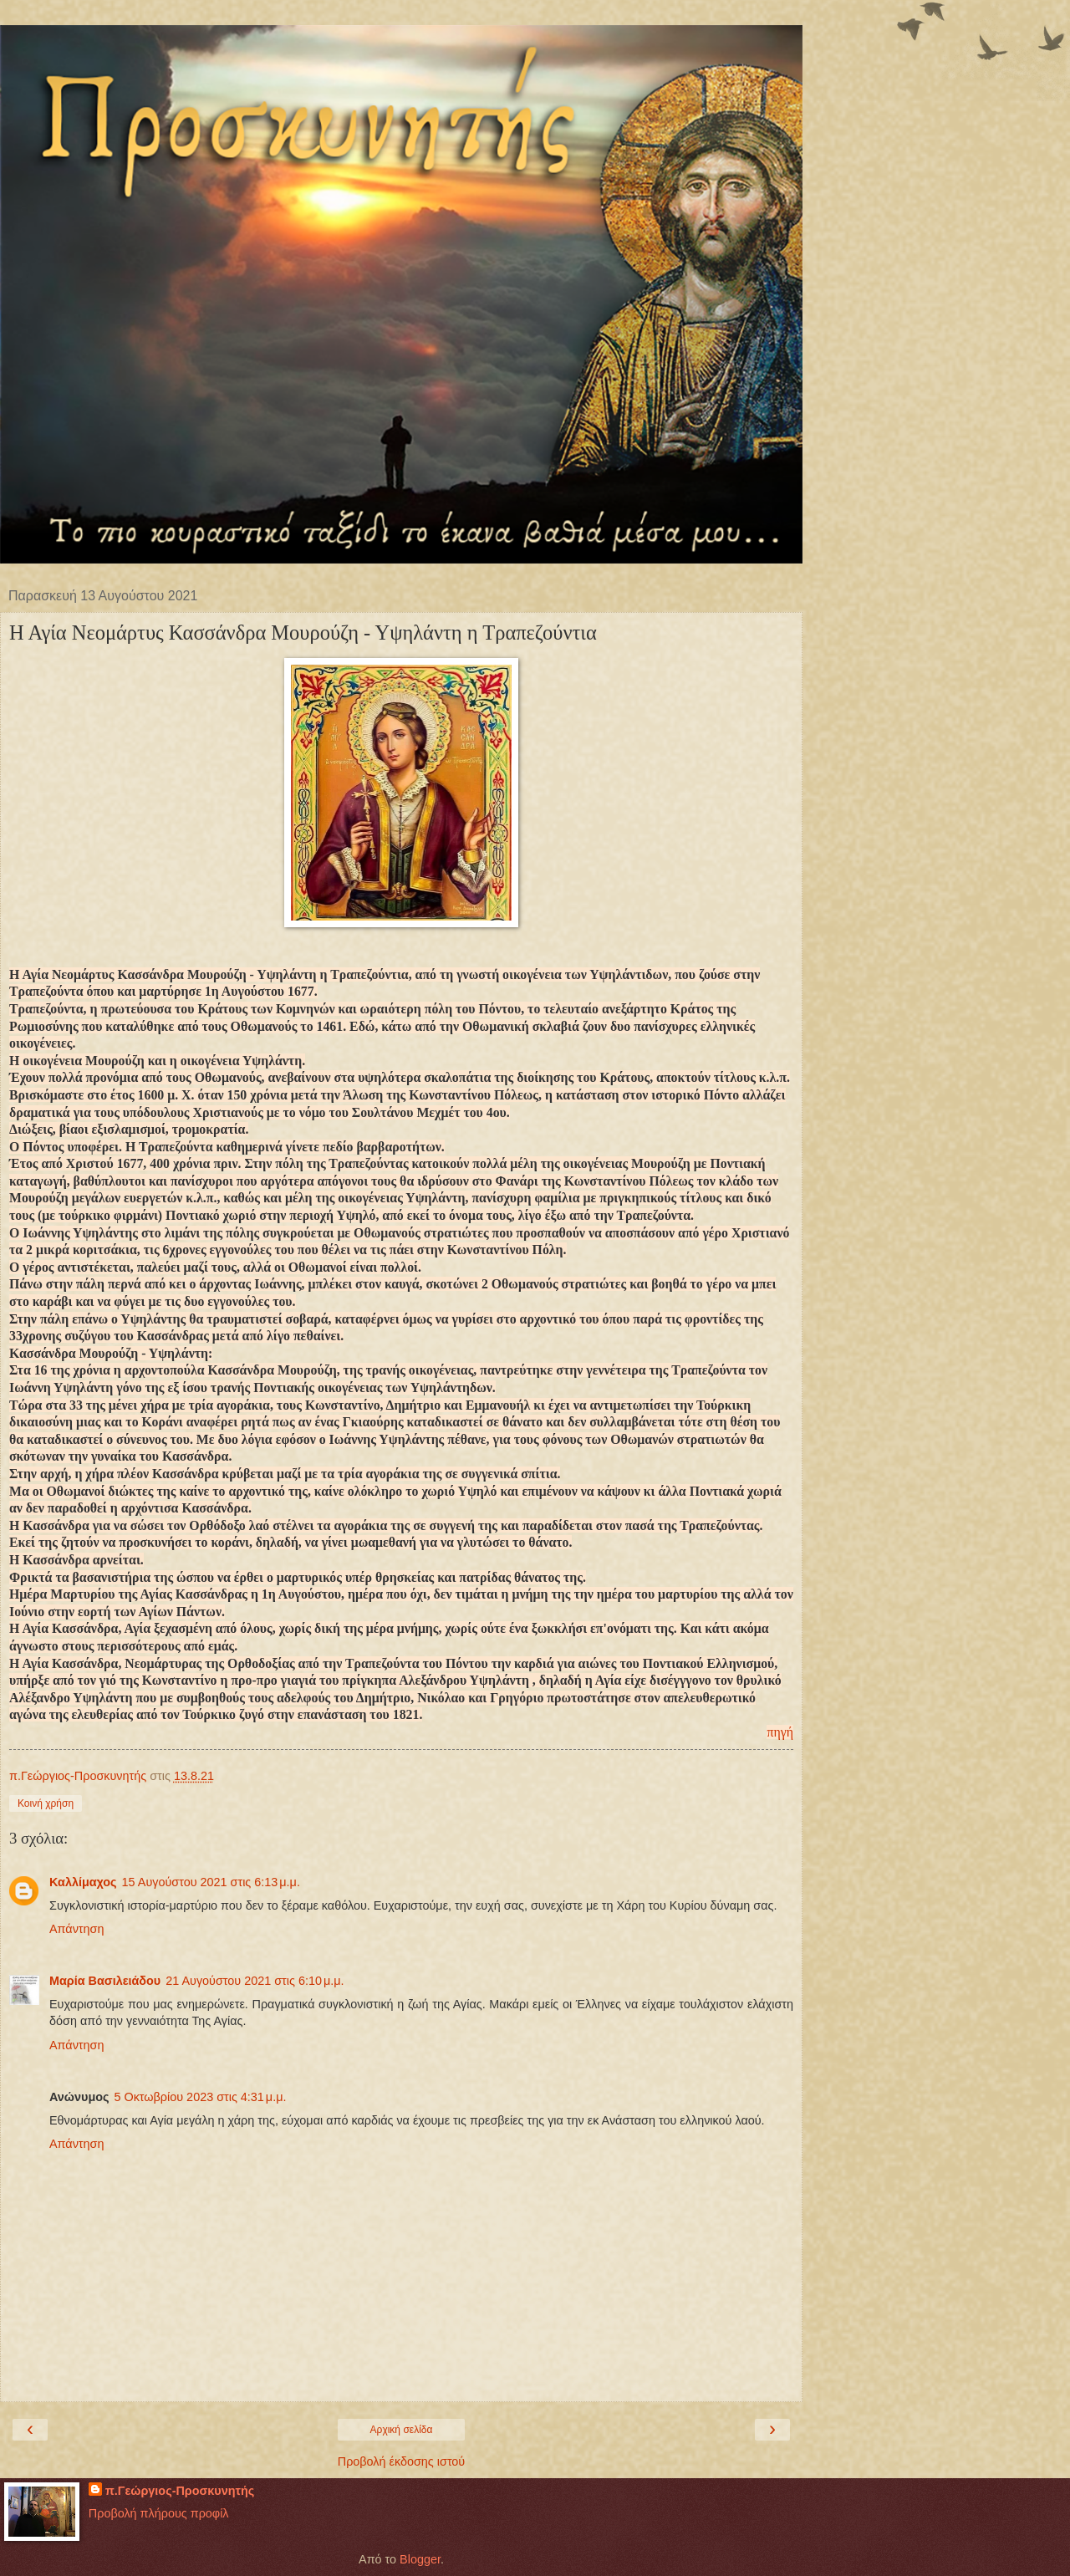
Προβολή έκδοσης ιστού (402, 2461)
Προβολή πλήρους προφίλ (159, 2513)
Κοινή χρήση (46, 1803)
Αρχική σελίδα (401, 2430)
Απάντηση (76, 1929)
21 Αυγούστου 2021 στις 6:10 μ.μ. (255, 1980)
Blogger (420, 2559)
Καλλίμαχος (83, 1882)
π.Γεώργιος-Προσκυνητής (179, 2490)
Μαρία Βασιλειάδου (104, 1980)
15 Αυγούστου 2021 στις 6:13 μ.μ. (211, 1882)
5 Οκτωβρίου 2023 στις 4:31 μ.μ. (200, 2097)
